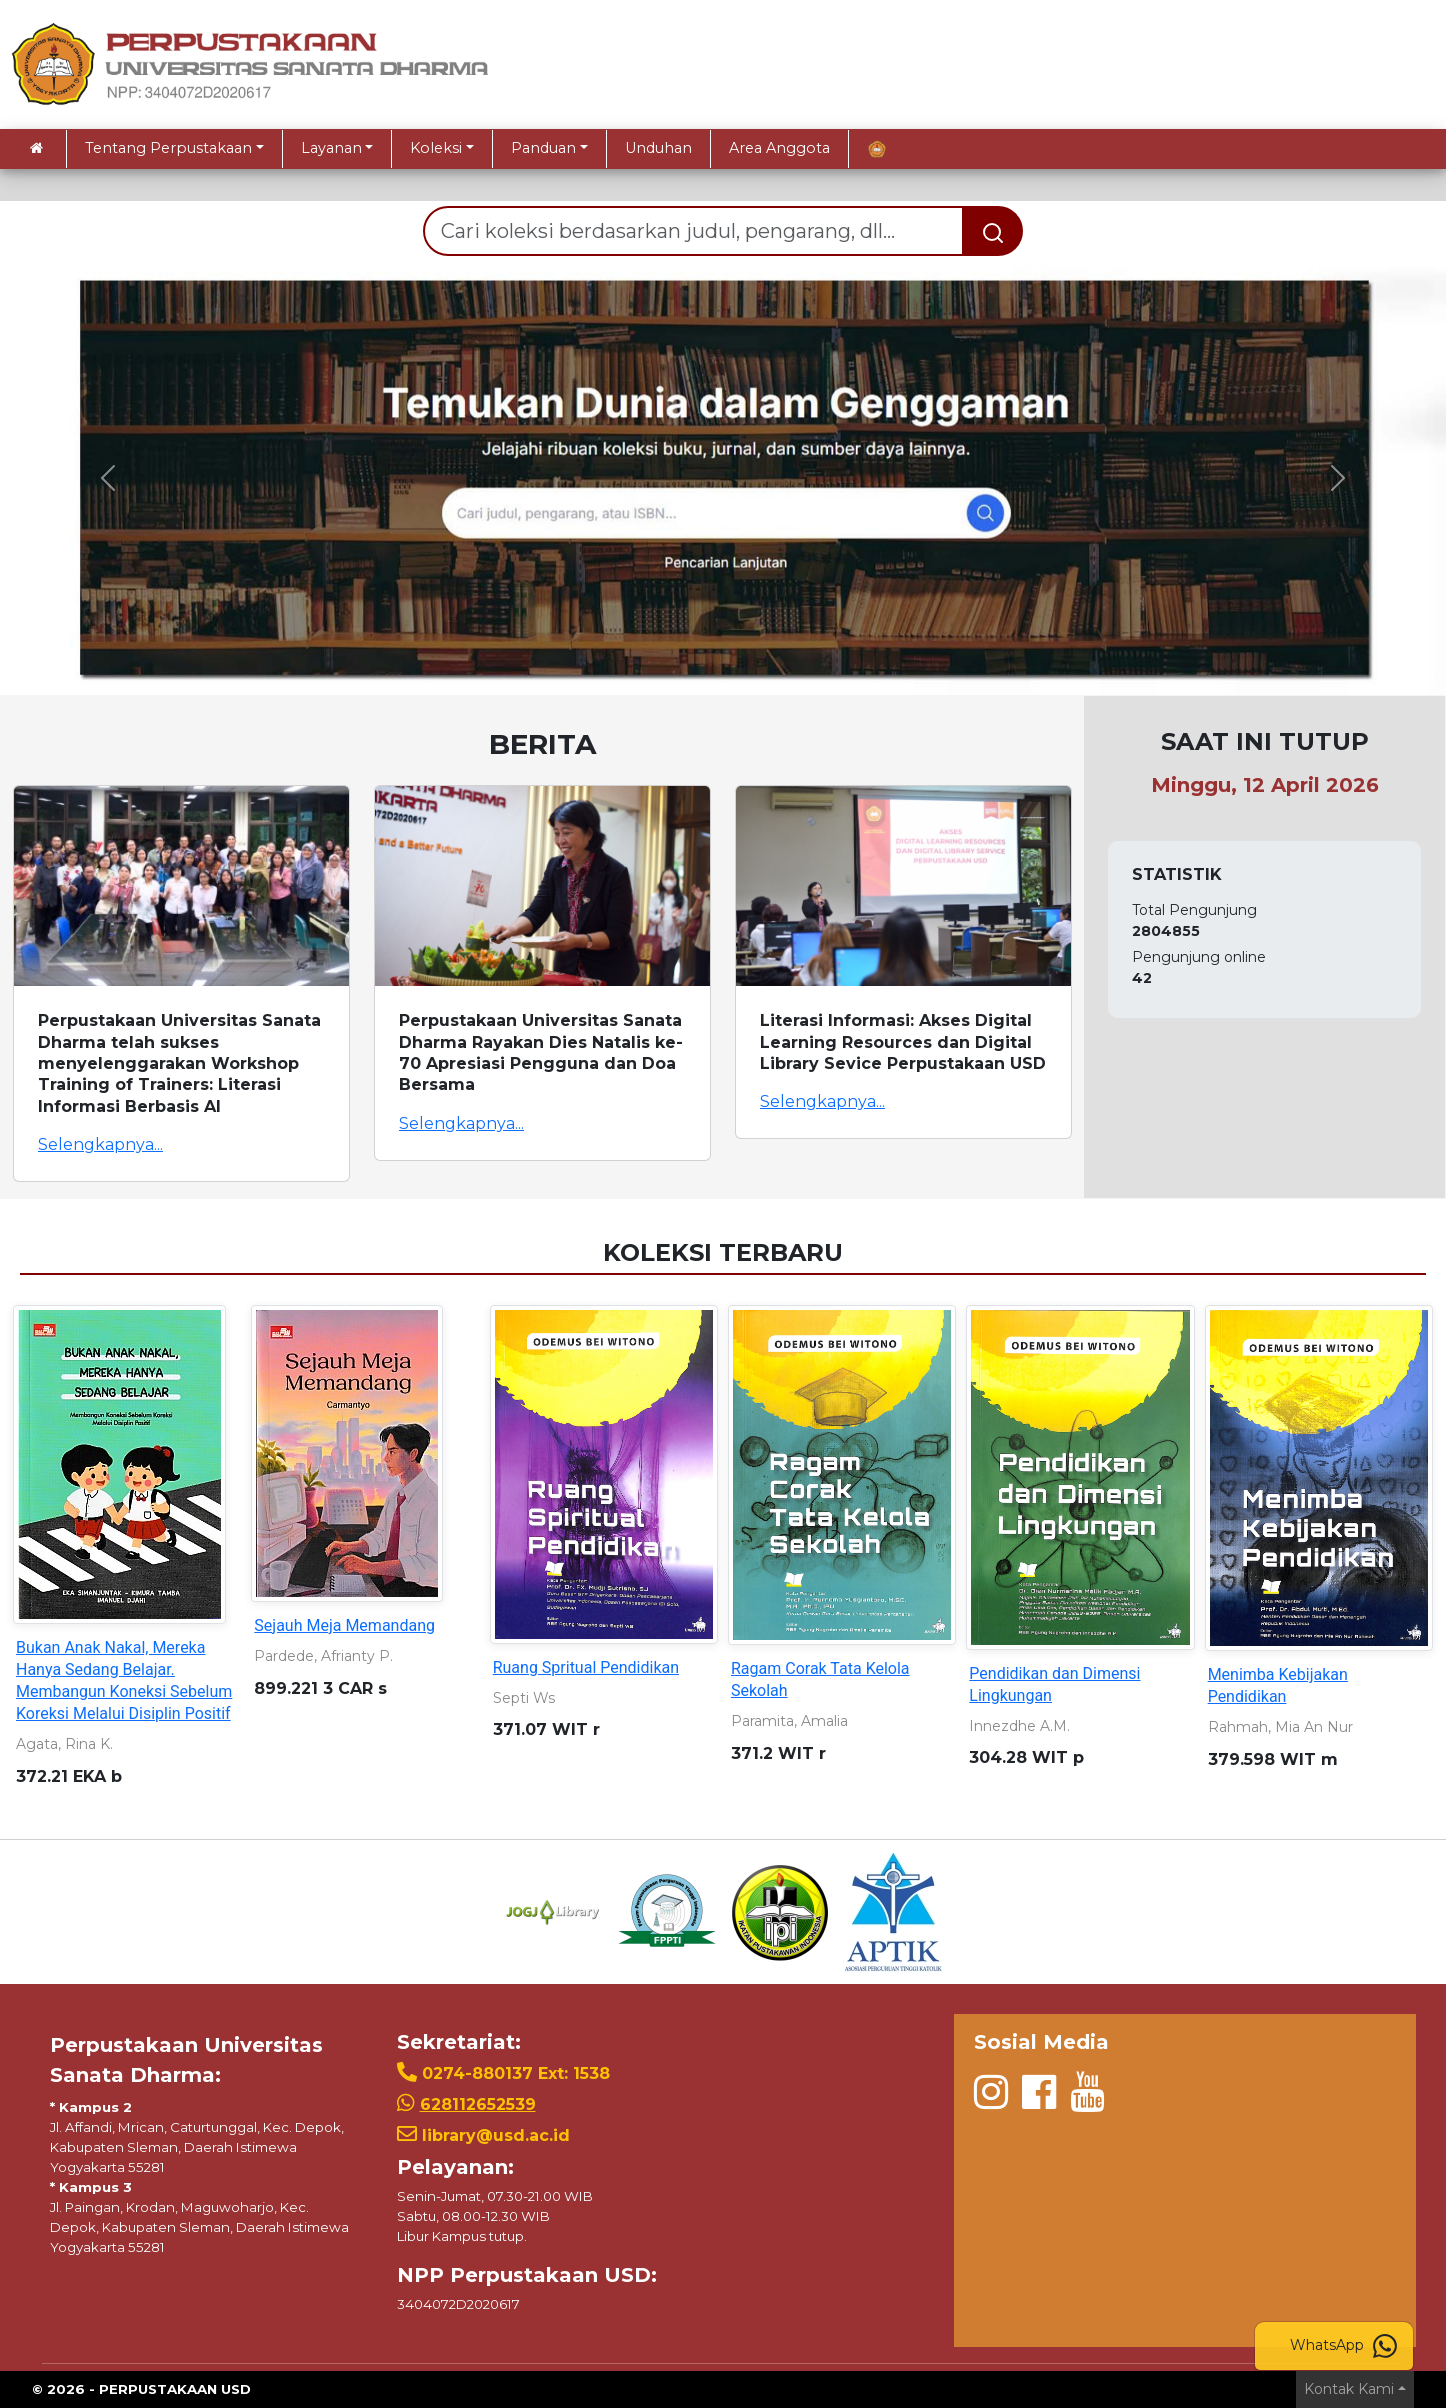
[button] (108, 478)
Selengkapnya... (100, 1144)
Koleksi (436, 148)
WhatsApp (1343, 2346)
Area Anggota (779, 148)
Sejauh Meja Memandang (344, 1625)
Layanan (331, 148)
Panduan (543, 148)
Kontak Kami (1349, 2389)
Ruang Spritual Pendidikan (586, 1667)
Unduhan (658, 148)
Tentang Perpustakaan (168, 148)
